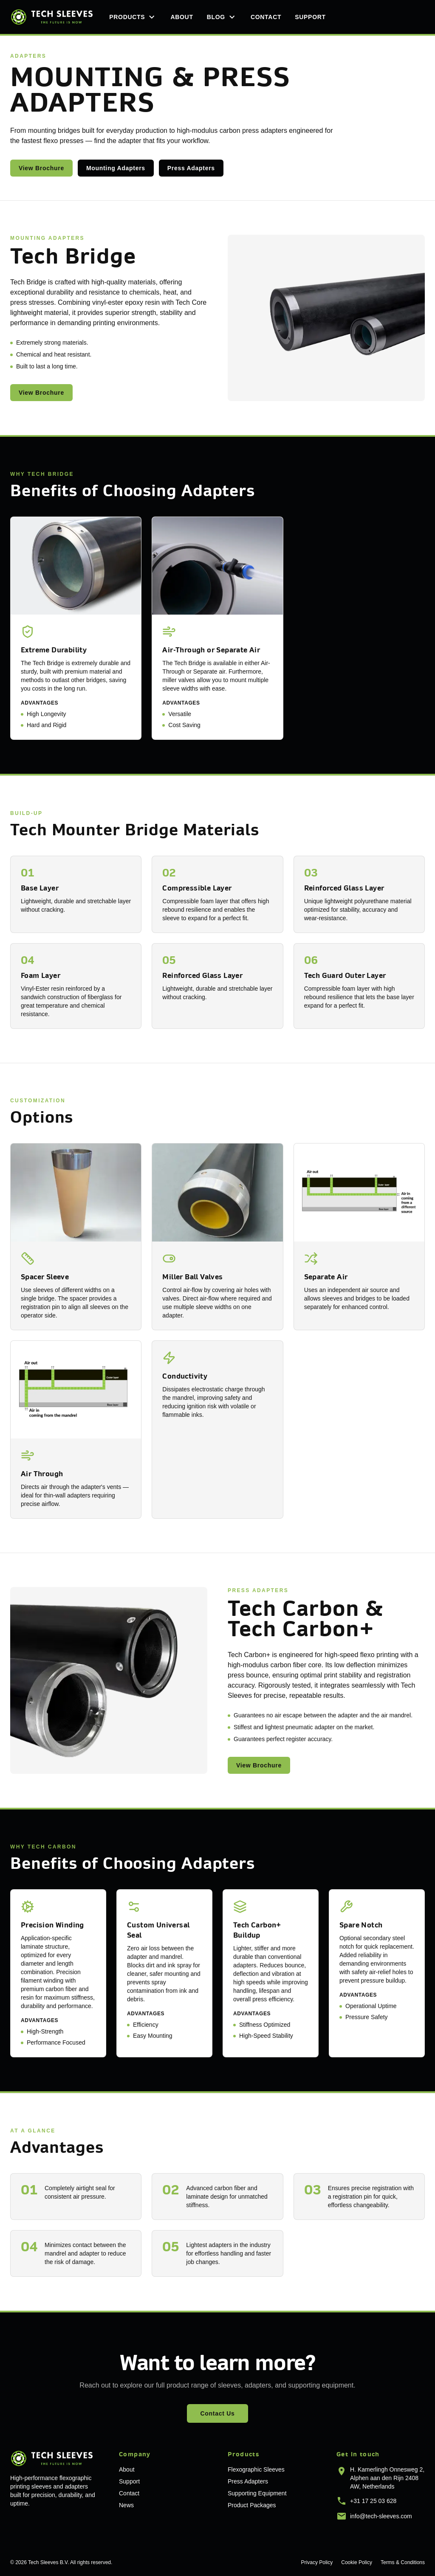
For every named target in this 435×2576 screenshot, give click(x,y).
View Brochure (41, 168)
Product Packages (252, 2505)
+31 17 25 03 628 (373, 2500)
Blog (222, 17)
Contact (266, 17)
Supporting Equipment (257, 2493)
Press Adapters (191, 168)
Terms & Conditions (403, 2562)
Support (310, 17)
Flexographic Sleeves (256, 2469)
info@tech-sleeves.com (381, 2516)
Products (133, 17)
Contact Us (218, 2413)
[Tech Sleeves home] (51, 16)
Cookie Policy (356, 2562)
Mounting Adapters (115, 168)
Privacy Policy (317, 2562)
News (126, 2505)
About (181, 17)
